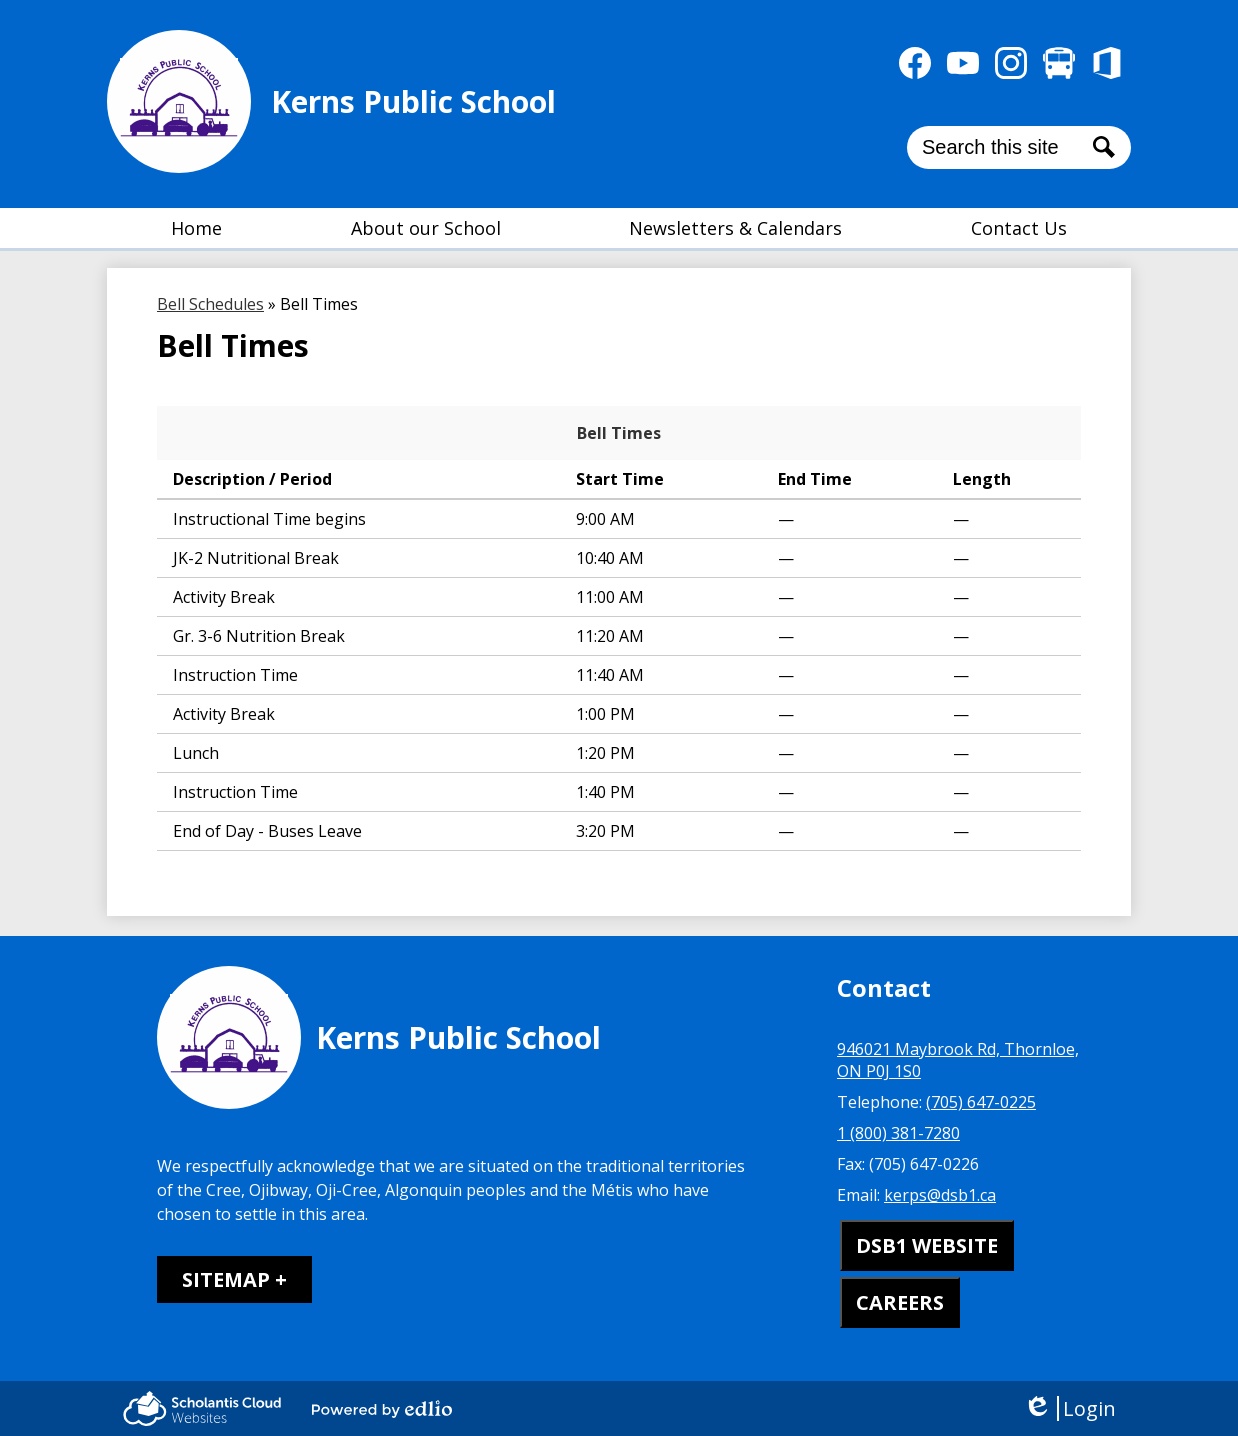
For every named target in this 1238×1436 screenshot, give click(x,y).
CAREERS (900, 1302)
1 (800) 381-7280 (898, 1133)
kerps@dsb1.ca (940, 1195)
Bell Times (619, 433)
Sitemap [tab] (226, 1279)
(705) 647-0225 (981, 1102)
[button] (426, 228)
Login (1069, 1408)
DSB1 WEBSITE (927, 1245)
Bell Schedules (210, 304)
